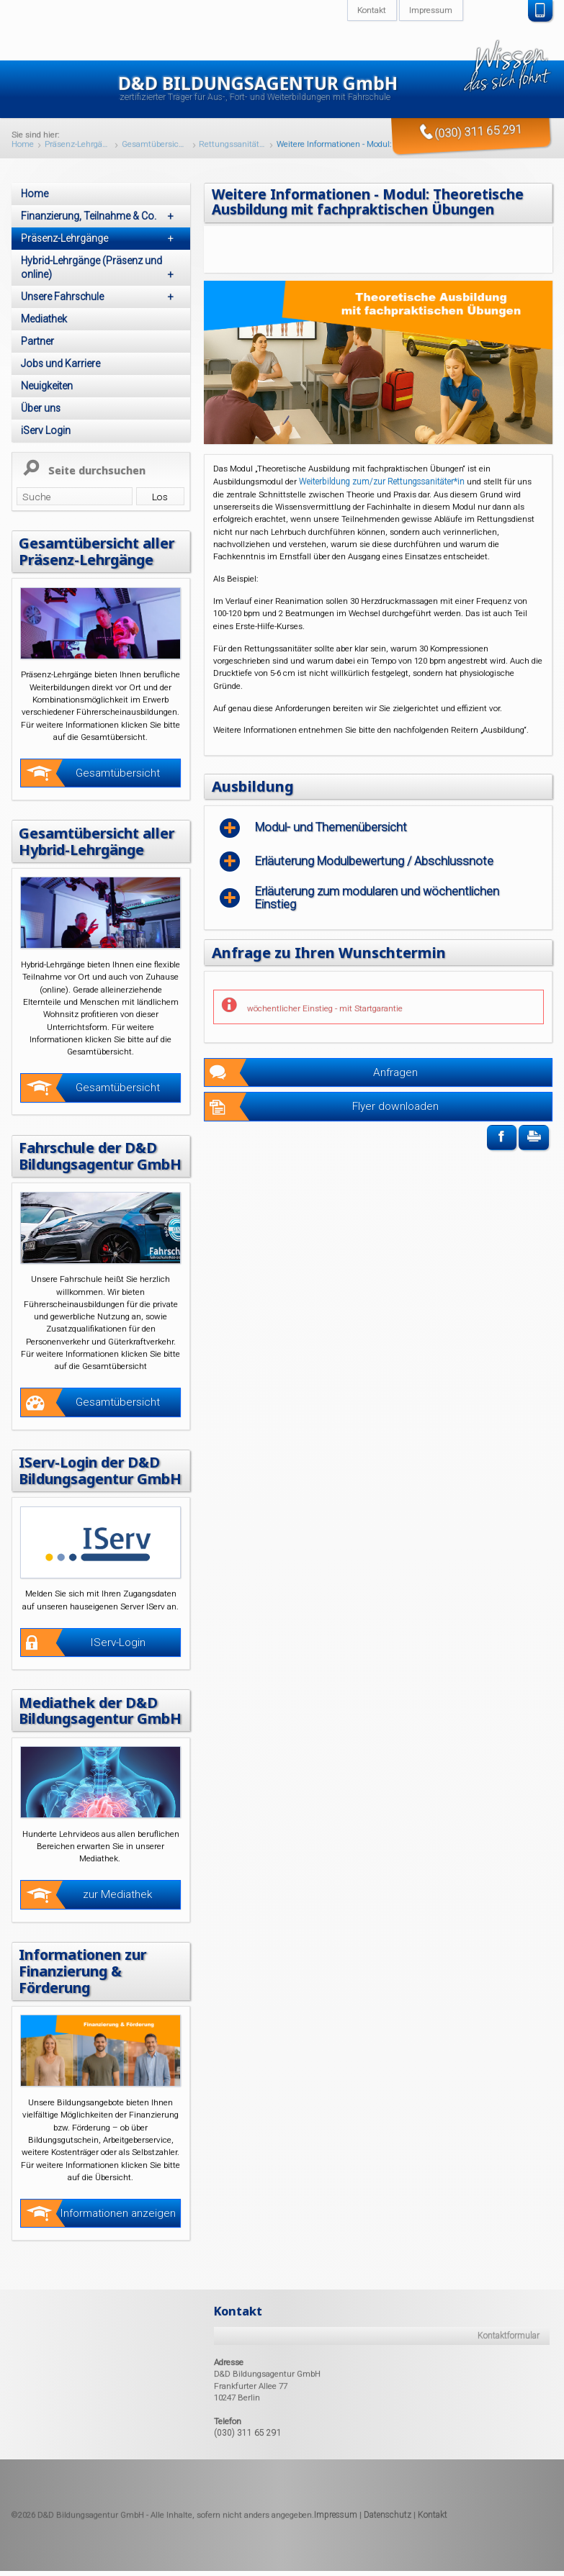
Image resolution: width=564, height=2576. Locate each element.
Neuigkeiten (47, 386)
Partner (37, 341)
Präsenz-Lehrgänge (78, 144)
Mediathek (44, 319)
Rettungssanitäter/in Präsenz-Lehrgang (232, 144)
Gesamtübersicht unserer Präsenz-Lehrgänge (155, 144)
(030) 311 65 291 (244, 2476)
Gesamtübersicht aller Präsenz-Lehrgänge (99, 551)
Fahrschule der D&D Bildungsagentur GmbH (91, 1162)
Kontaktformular (509, 2379)
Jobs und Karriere (60, 363)
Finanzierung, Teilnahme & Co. (100, 216)
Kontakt (432, 2558)
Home (23, 144)
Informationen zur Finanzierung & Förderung (87, 2015)
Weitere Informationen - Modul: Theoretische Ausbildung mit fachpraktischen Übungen (360, 144)
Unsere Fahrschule (100, 297)
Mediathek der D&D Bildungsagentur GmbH (91, 1747)
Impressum (335, 2558)
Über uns (41, 408)
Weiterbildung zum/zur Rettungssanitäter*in (382, 480)
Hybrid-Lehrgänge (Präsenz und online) (100, 268)
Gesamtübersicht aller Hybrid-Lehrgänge (99, 840)
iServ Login (46, 430)
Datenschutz (388, 2558)
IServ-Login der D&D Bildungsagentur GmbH (94, 1492)
